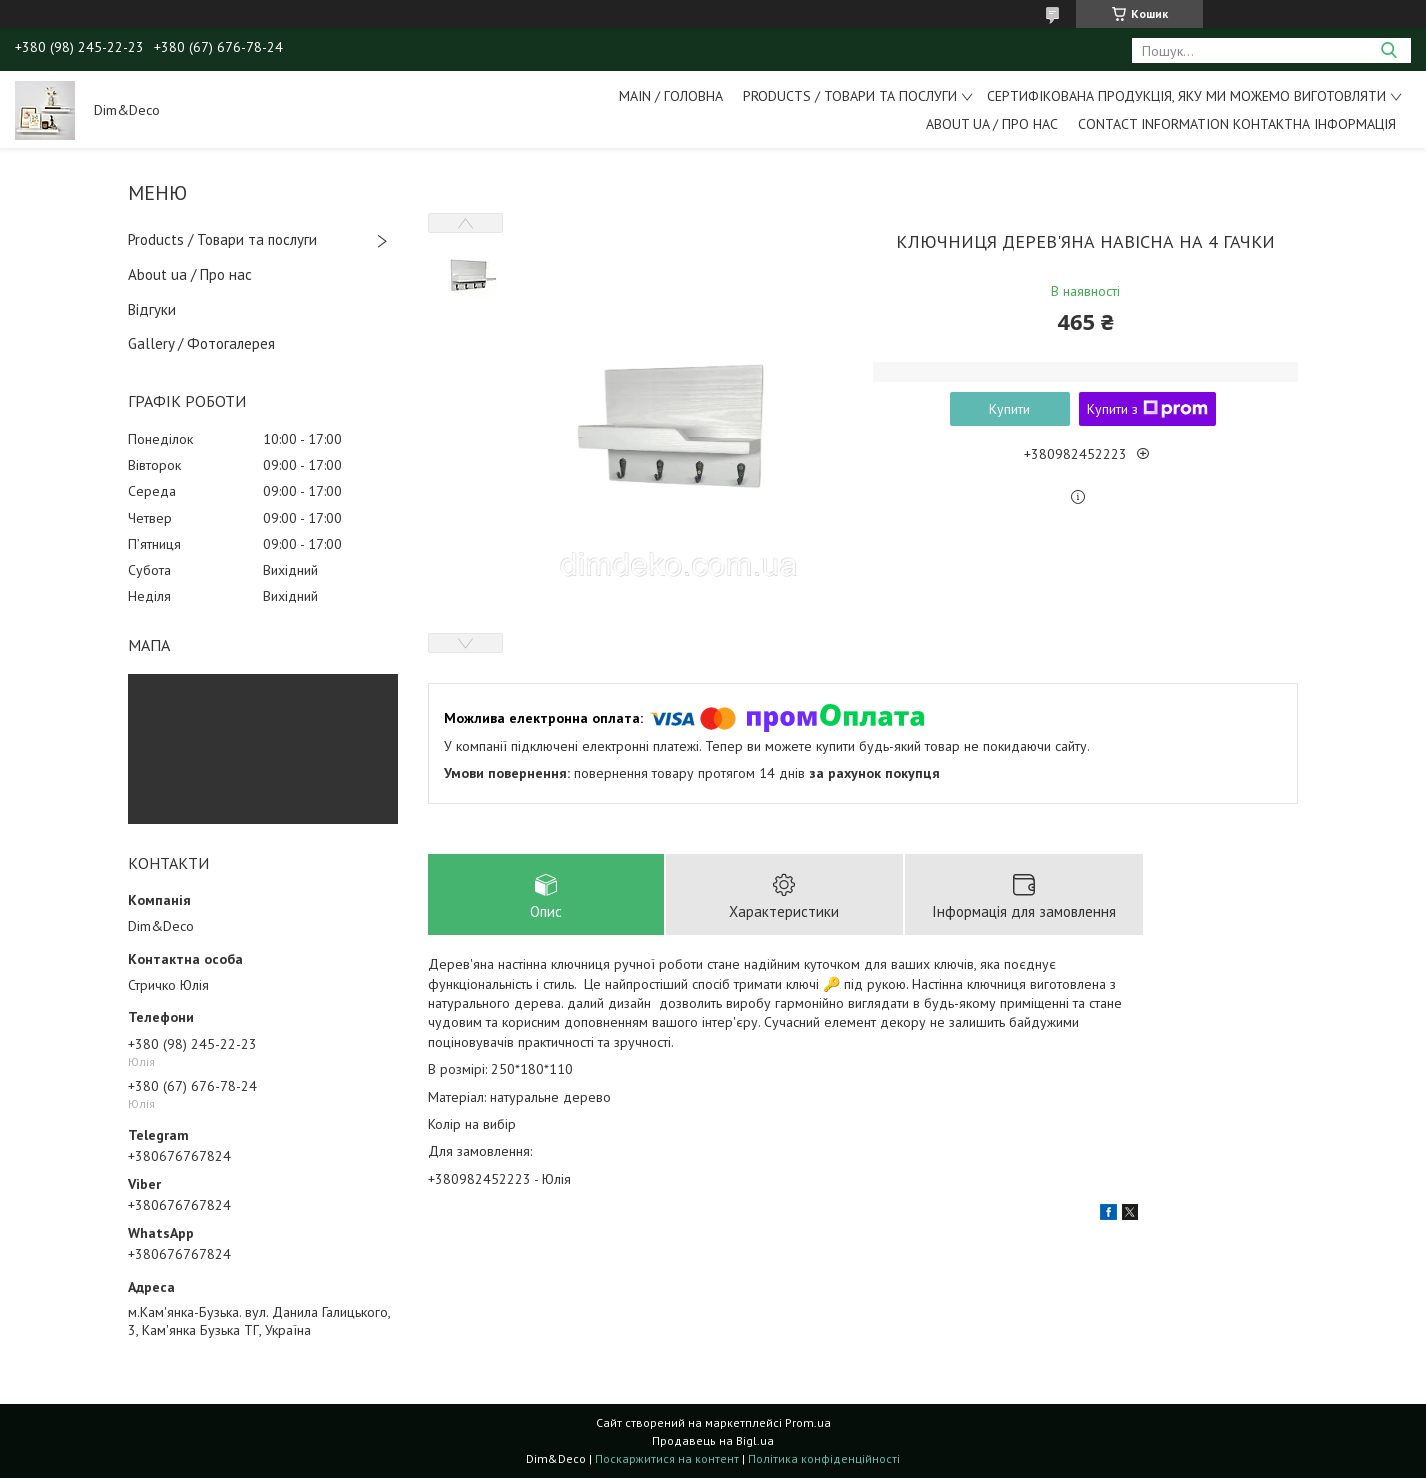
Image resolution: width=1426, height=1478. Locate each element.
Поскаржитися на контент (667, 1458)
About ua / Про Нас (992, 124)
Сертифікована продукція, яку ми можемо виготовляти (1186, 96)
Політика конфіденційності (824, 1458)
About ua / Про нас (190, 274)
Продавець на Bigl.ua (713, 1440)
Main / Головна (671, 96)
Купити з (1147, 409)
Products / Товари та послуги (850, 96)
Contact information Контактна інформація (1237, 124)
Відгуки (152, 309)
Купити (1009, 409)
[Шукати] (1388, 50)
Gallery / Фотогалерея (201, 343)
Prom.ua (808, 1422)
